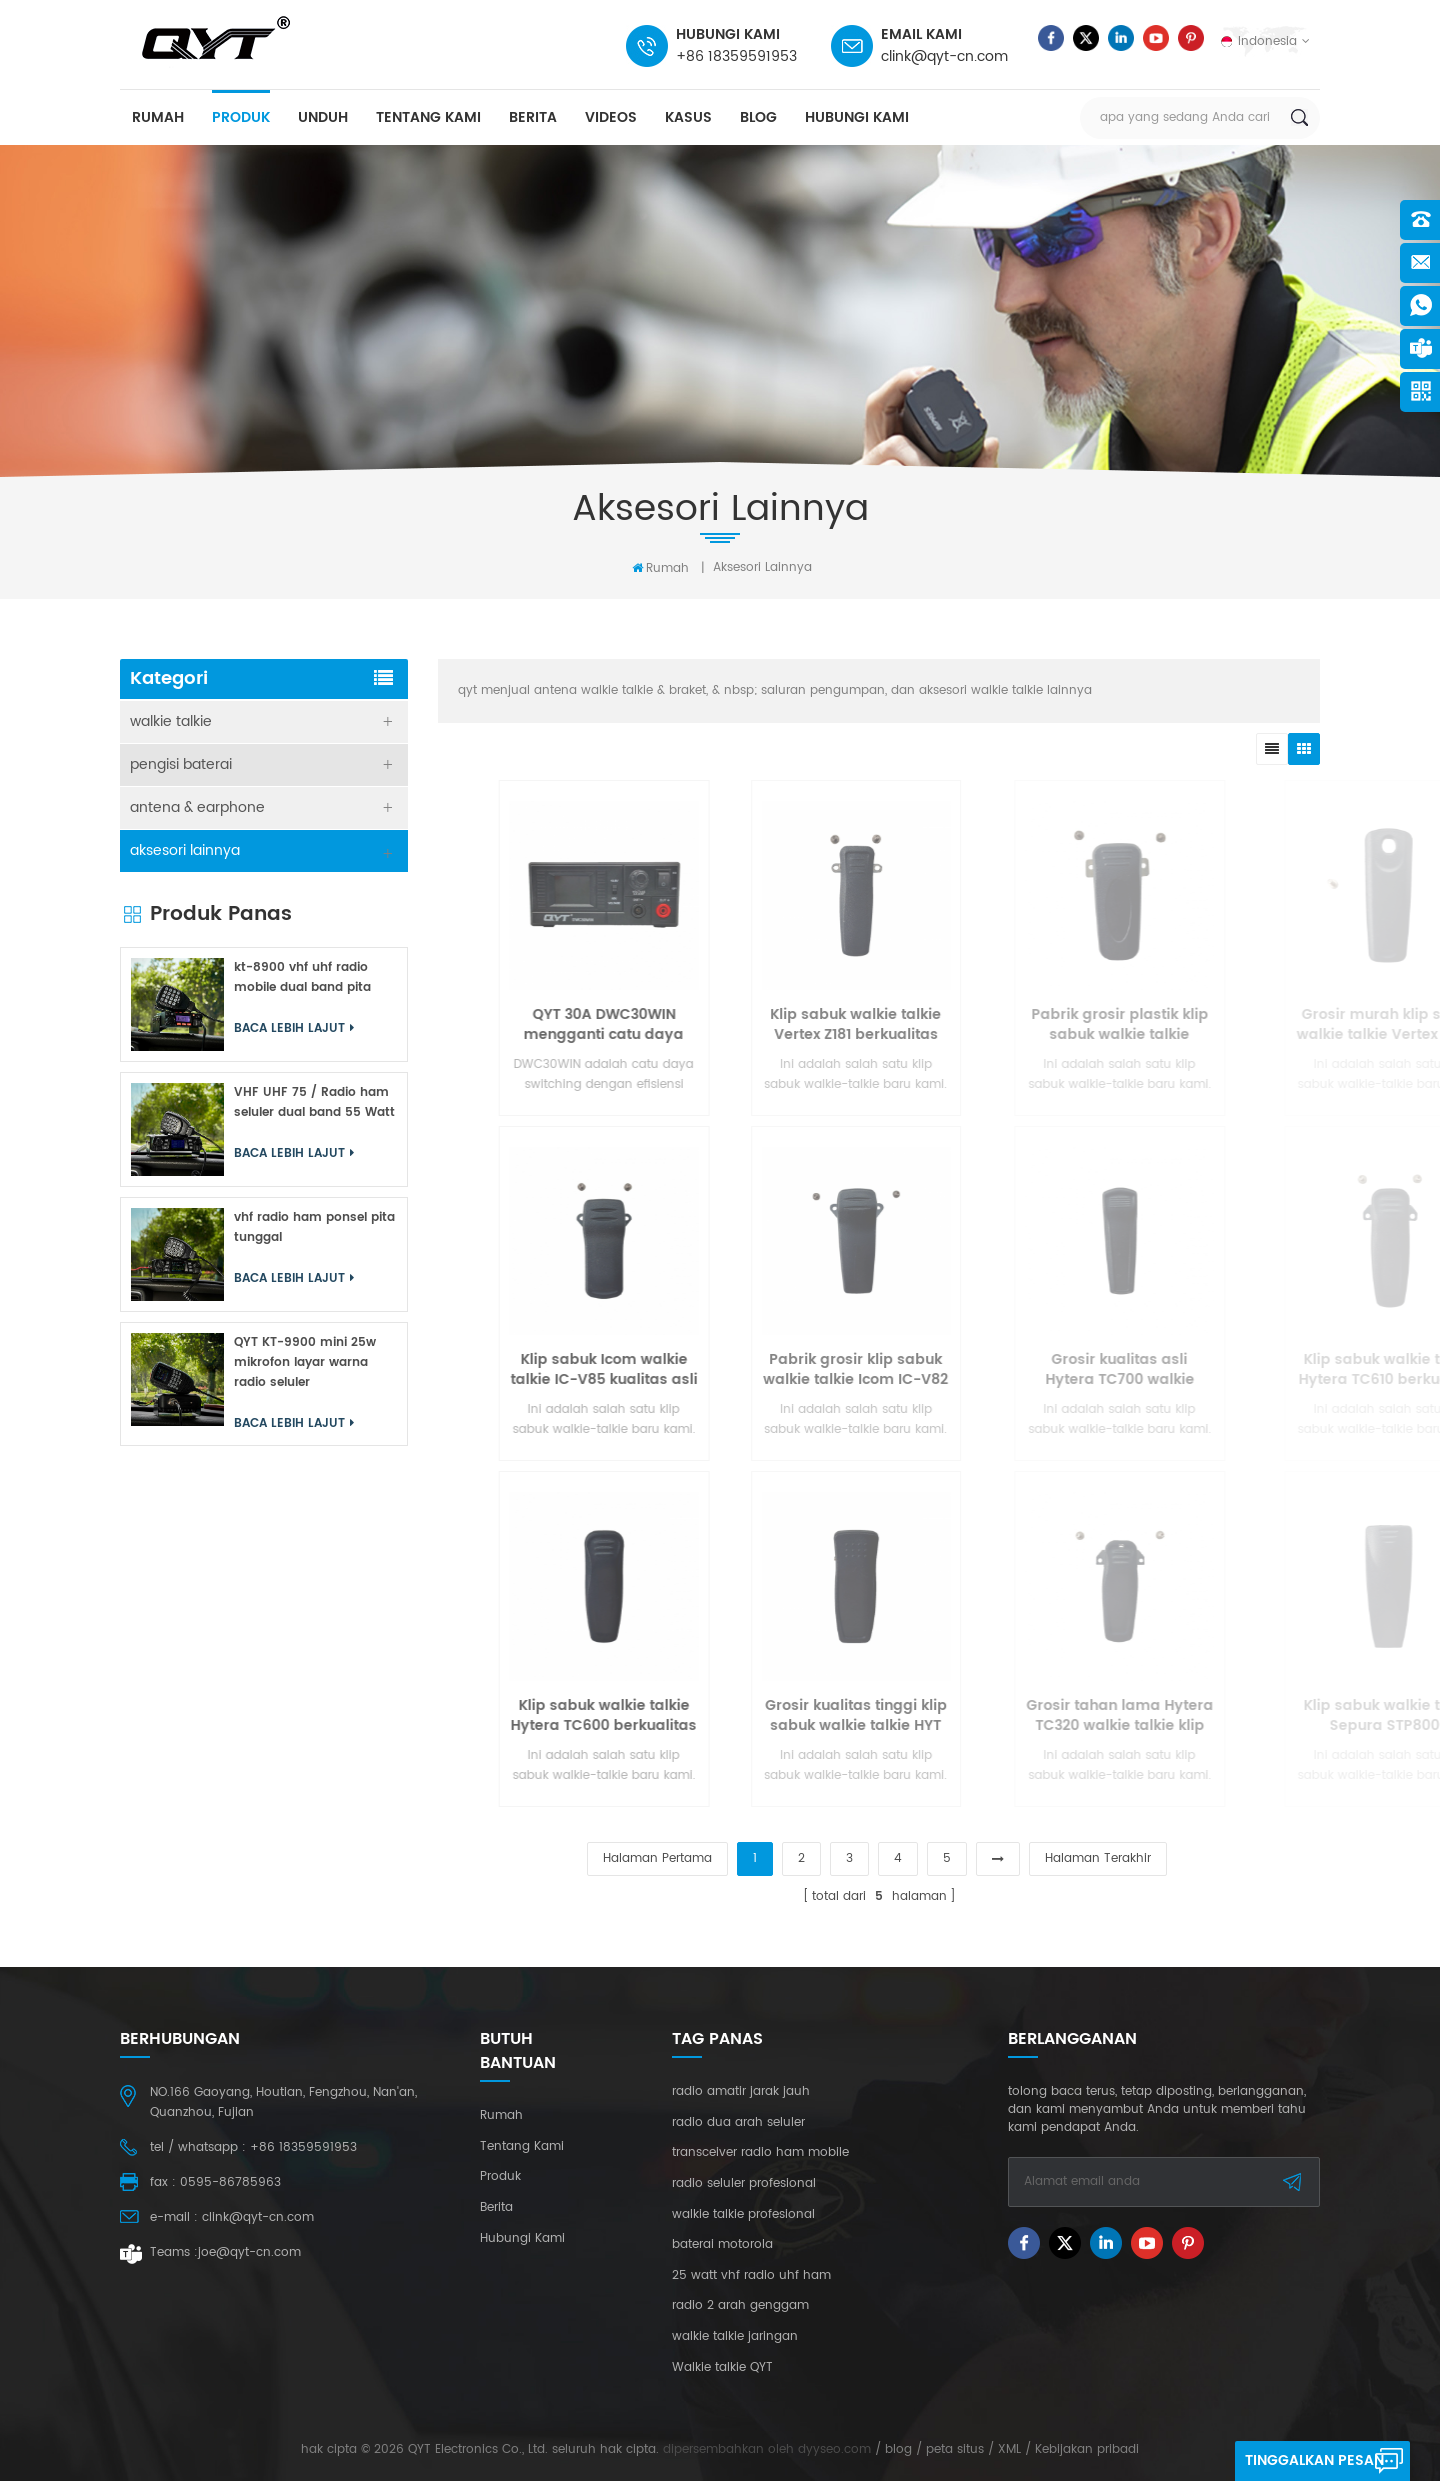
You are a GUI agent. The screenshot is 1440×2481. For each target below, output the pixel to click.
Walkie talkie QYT (722, 2368)
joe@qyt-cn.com (249, 2252)
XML (1009, 2449)
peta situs (955, 2449)
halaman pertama (657, 1858)
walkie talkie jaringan (735, 2337)
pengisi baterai (181, 764)
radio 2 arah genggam (740, 2306)
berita (533, 117)
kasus (688, 117)
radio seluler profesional (744, 2184)
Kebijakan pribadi (1087, 2449)
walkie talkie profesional (743, 2215)
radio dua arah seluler (738, 2123)
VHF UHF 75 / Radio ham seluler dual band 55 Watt (314, 1102)
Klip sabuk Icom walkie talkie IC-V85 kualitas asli (753, 1370)
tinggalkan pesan (1314, 2460)
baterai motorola (722, 2245)
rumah (158, 117)
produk (241, 117)
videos (611, 117)
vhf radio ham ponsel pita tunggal (314, 1227)
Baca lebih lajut (294, 1028)
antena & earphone (197, 807)
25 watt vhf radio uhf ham (751, 2276)
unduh (323, 117)
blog (758, 117)
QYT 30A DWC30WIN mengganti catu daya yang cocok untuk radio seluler (753, 1025)
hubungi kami (857, 117)
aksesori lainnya (762, 567)
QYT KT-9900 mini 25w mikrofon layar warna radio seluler (305, 1362)
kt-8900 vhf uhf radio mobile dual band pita (302, 977)
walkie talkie (171, 721)
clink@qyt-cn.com (944, 56)
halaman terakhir (1098, 1858)
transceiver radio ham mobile (760, 2153)
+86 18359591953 (736, 56)
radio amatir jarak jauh (741, 2092)
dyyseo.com (834, 2449)
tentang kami (428, 117)
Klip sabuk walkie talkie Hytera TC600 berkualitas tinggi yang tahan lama (753, 1716)
